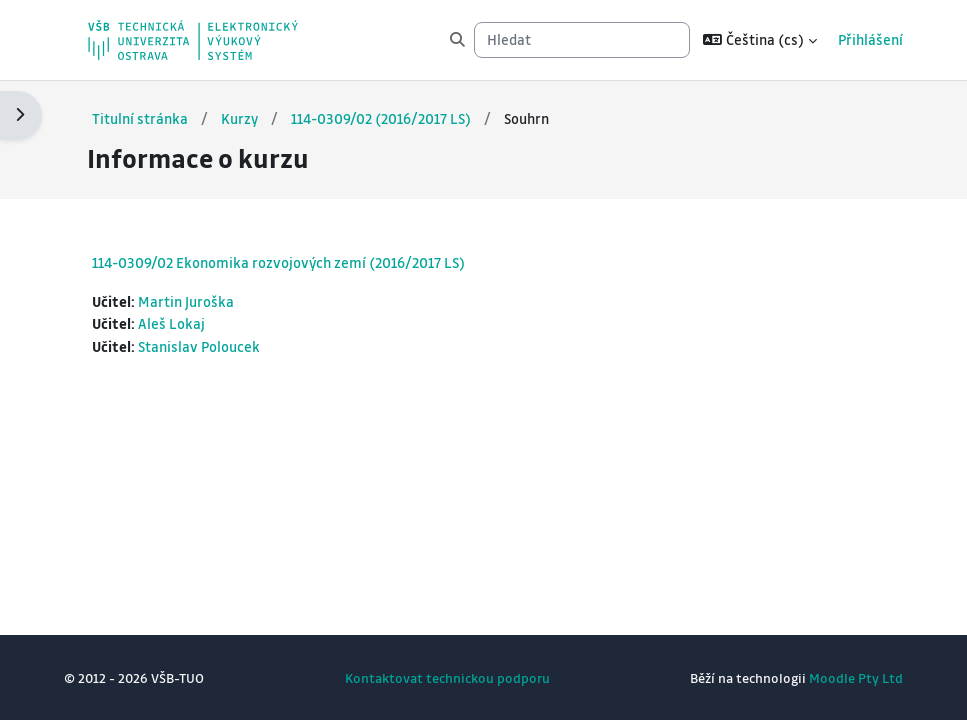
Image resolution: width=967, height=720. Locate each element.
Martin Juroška (186, 301)
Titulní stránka (140, 118)
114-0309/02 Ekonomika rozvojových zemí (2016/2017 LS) (278, 262)
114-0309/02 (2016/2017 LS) (381, 118)
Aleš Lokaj (171, 323)
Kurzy (239, 118)
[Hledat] (582, 40)
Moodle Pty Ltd (856, 677)
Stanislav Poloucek (199, 346)
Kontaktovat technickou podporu (447, 677)
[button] (760, 40)
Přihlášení (870, 39)
